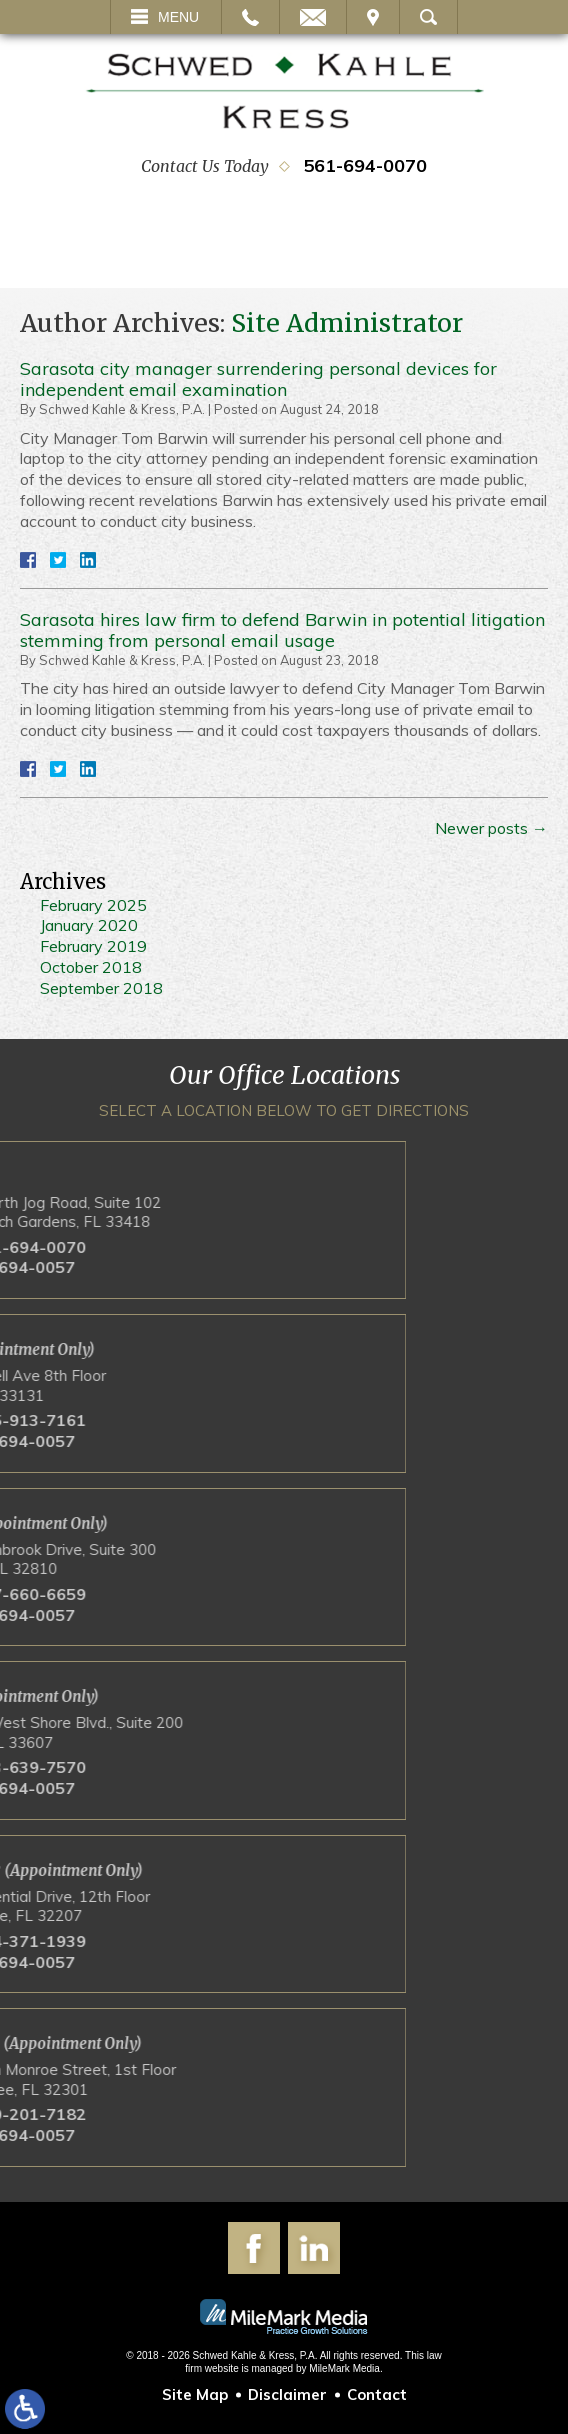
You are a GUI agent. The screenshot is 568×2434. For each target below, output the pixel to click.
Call (250, 17)
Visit (373, 17)
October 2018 (91, 967)
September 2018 (101, 988)
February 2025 (93, 905)
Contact (377, 2394)
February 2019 (93, 946)
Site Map (195, 2394)
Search (428, 17)
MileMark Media (344, 2368)
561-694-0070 (365, 165)
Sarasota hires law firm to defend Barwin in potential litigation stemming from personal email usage (282, 630)
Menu (178, 17)
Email (313, 17)
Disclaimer (287, 2394)
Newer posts (491, 828)
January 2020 (89, 925)
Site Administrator (347, 323)
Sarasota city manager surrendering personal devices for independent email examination (258, 379)
